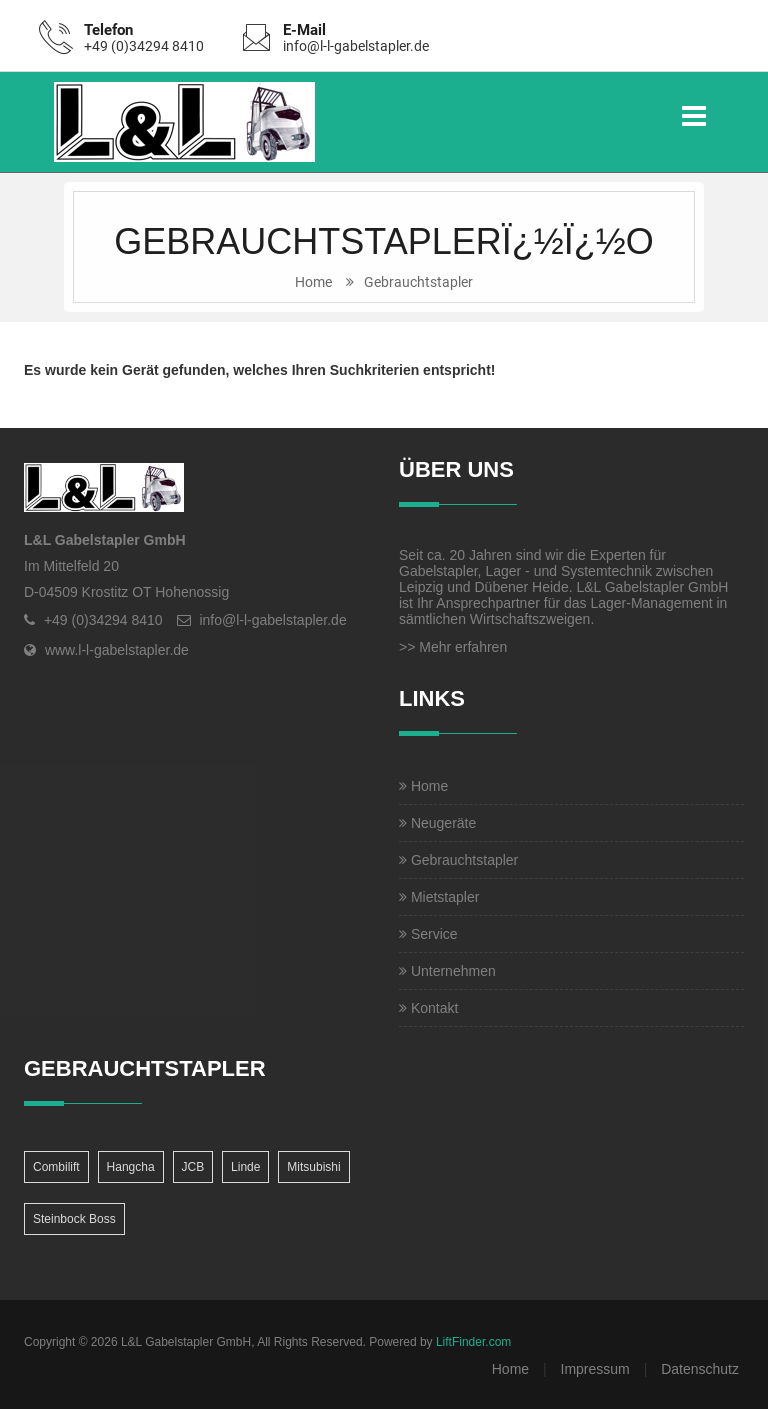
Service (428, 934)
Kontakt (428, 1008)
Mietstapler (439, 897)
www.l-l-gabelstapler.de (117, 650)
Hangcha (131, 1167)
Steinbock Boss (74, 1219)
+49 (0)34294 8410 (144, 46)
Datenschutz (700, 1369)
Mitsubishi (313, 1167)
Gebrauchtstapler (418, 282)
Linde (245, 1167)
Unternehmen (447, 971)
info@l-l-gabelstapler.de (356, 46)
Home (313, 282)
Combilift (56, 1167)
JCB (193, 1167)
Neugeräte (437, 823)
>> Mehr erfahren (453, 647)
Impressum (595, 1369)
